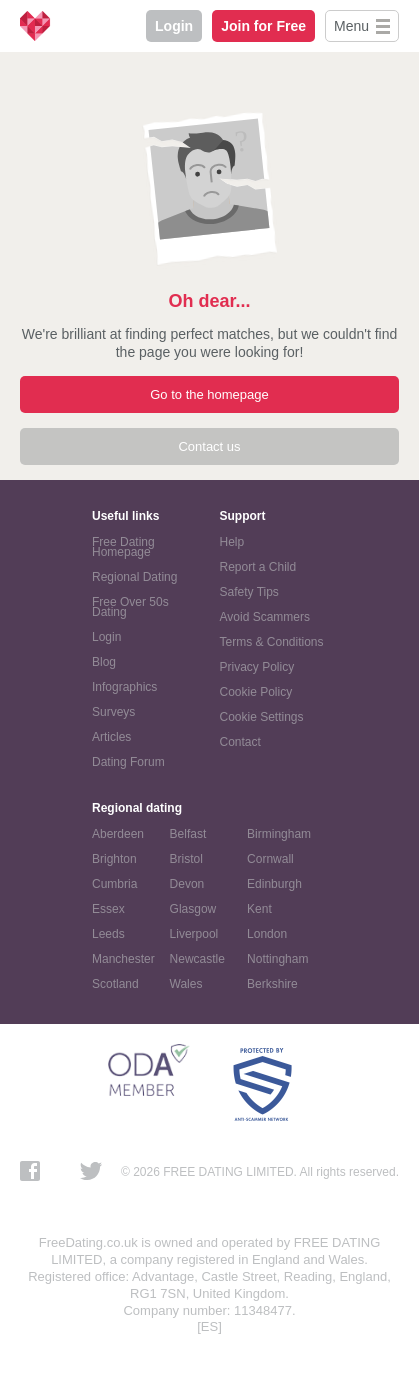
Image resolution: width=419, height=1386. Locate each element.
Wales (186, 984)
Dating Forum (128, 762)
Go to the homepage (209, 394)
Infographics (124, 687)
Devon (187, 884)
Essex (108, 909)
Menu (351, 26)
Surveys (113, 712)
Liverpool (194, 934)
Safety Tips (249, 592)
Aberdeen (118, 834)
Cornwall (270, 859)
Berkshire (272, 984)
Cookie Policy (256, 692)
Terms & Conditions (272, 642)
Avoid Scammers (265, 617)
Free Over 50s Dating (130, 607)
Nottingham (277, 959)
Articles (111, 737)
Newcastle (197, 959)
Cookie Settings (262, 717)
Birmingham (279, 834)
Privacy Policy (257, 667)
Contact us (209, 446)
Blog (104, 662)
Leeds (108, 934)
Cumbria (114, 884)
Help (232, 542)
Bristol (186, 859)
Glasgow (193, 909)
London (267, 934)
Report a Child (258, 567)
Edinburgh (274, 884)
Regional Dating (134, 577)
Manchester (123, 959)
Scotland (115, 984)
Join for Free (263, 26)
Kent (259, 909)
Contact (240, 742)
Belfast (188, 834)
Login (174, 26)
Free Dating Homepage (123, 547)
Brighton (114, 859)
